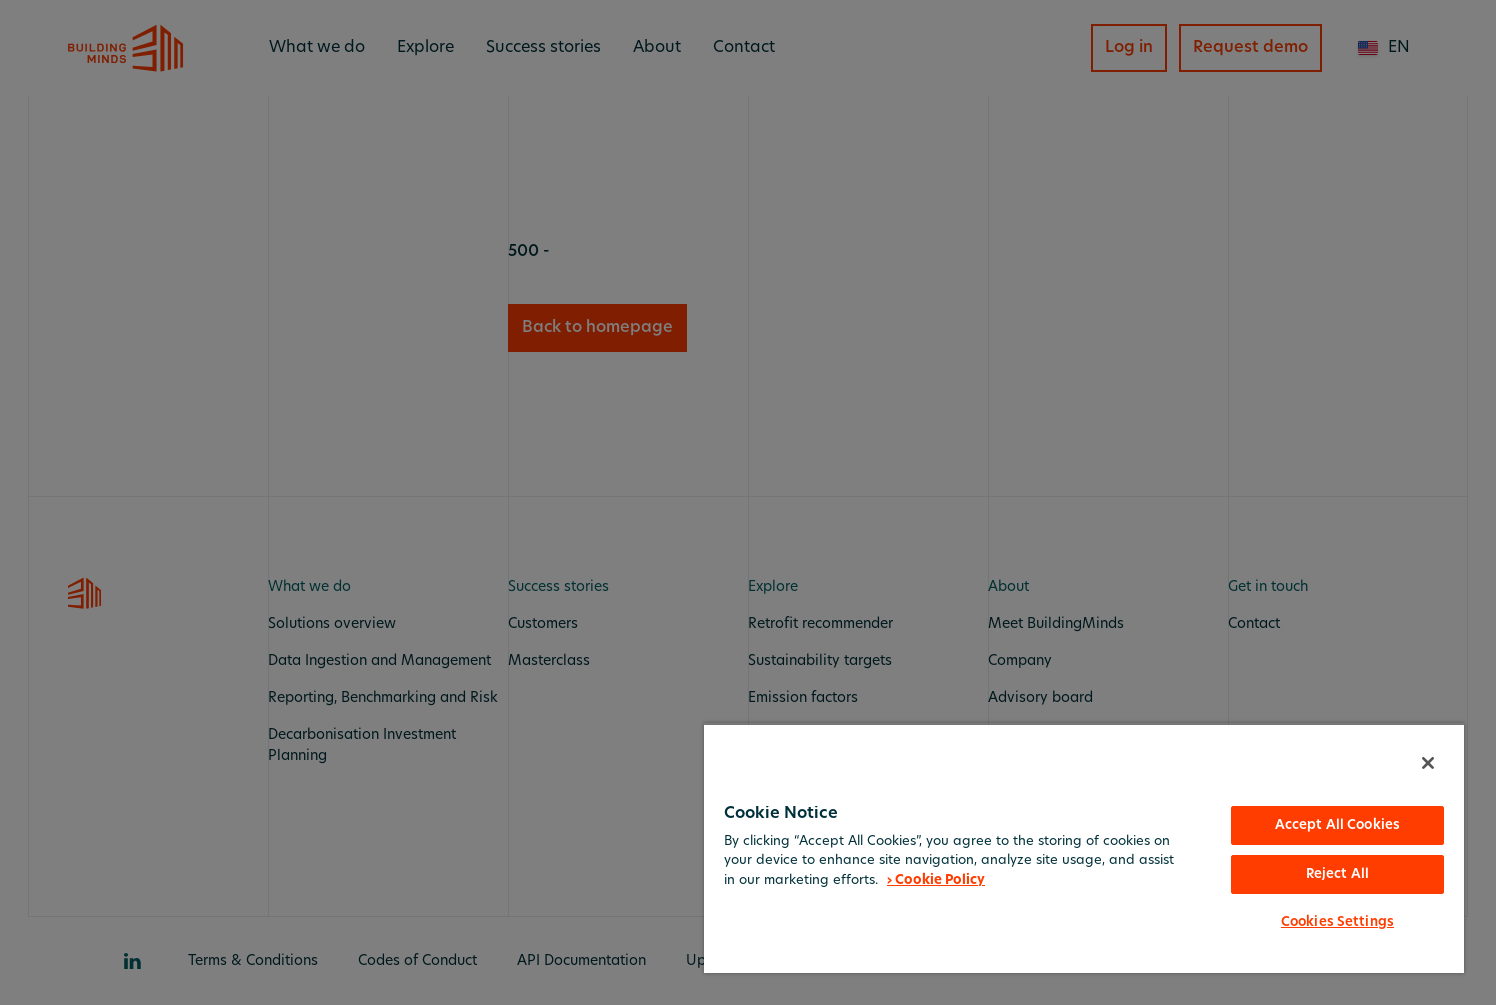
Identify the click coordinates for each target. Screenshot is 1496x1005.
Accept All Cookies (1337, 825)
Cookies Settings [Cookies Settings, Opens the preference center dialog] (1337, 922)
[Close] (1428, 763)
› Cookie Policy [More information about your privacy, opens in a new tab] (936, 880)
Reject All (1337, 874)
